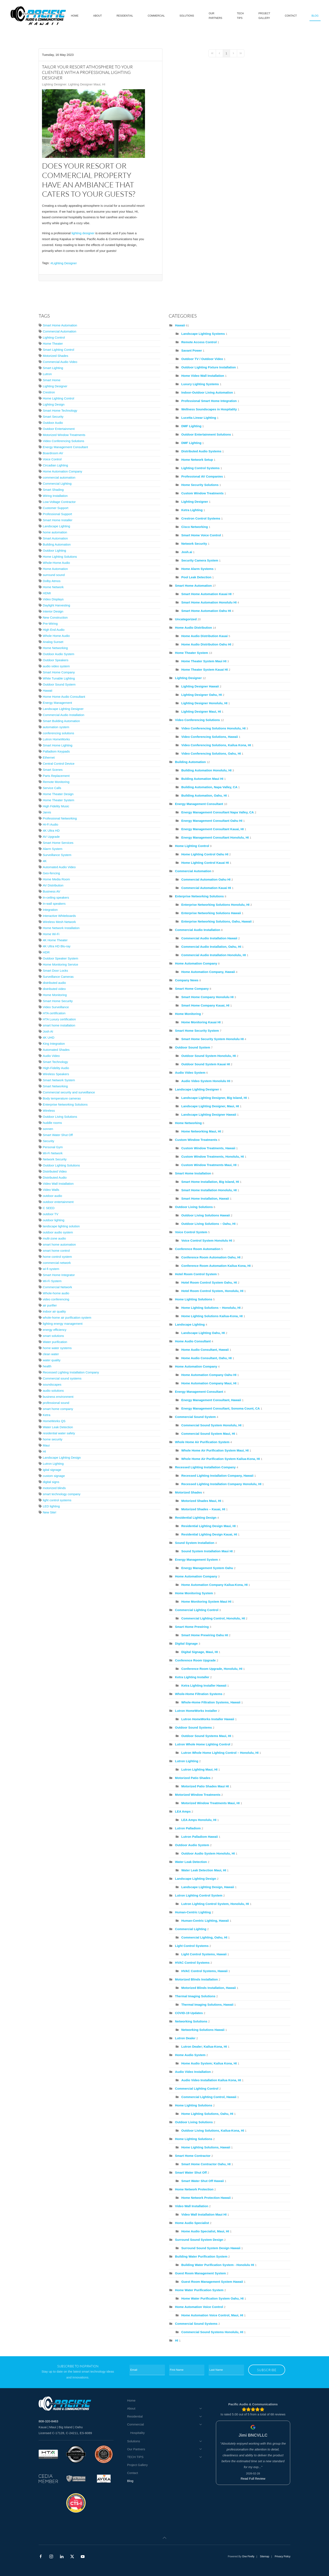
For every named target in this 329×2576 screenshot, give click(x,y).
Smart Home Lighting (57, 745)
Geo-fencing (51, 873)
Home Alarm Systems (197, 569)
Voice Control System (191, 1232)
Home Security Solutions (200, 485)
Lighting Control (54, 337)
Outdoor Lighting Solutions (61, 1165)
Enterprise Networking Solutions (65, 1104)
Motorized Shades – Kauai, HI (203, 1509)
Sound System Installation (194, 1543)
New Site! (49, 1512)
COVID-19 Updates (189, 2013)
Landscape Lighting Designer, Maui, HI (210, 1106)
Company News (186, 980)
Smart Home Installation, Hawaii (205, 1198)
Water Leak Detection (58, 1427)
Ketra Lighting (192, 510)
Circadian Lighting (55, 465)
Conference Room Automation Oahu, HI (210, 1257)
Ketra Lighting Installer (192, 1677)
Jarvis (47, 812)
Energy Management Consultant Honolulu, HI (215, 837)
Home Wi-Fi (51, 934)
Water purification (55, 1342)
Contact (291, 15)
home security (52, 1439)
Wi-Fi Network (53, 1153)
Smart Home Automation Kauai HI (206, 594)
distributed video (54, 989)
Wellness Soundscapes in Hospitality (209, 409)
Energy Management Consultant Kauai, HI (212, 829)
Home (74, 15)
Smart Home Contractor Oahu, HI (206, 2164)
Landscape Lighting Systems (203, 333)
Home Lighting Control (58, 398)
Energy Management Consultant (65, 447)
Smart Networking (55, 1086)
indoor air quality (54, 1311)
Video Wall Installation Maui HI (204, 2214)
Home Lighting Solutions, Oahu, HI (207, 2113)
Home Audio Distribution (193, 627)
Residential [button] (124, 15)
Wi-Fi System (52, 1281)
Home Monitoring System (194, 1593)
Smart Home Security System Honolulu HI (212, 1039)
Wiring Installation (55, 495)
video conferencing (56, 1299)
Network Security (55, 1159)
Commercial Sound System (195, 1417)
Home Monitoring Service (60, 964)
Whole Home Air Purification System (202, 1442)
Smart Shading (53, 489)
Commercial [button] (156, 15)
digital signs (51, 1482)
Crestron (49, 392)
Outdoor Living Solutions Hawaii (205, 1215)
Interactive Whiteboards (59, 916)
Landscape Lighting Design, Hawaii (207, 1887)
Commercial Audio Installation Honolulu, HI (213, 955)
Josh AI (48, 1031)
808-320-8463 (48, 2421)
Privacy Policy (282, 2556)
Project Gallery (264, 16)
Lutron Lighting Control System (198, 1895)
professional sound (56, 1402)
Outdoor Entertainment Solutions (206, 434)
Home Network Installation (61, 928)
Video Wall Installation (58, 1183)
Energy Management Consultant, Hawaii (211, 1400)
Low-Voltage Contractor (59, 502)
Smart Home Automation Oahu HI (206, 611)
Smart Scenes (53, 769)
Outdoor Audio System (58, 654)
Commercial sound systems (62, 1378)
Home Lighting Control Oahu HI (204, 854)
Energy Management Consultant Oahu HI (211, 820)
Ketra (46, 1415)
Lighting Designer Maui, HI (86, 84)
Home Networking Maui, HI (201, 1131)
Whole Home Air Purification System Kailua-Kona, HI (220, 1459)
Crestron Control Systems (200, 518)
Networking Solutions (191, 2021)
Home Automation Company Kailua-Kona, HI (214, 1584)
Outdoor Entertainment (59, 429)
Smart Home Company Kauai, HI (205, 1005)
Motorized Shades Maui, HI (201, 1501)
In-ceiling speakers (56, 897)
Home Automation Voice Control (199, 2307)
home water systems (57, 1348)
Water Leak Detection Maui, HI (203, 1870)
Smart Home (51, 380)
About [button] (97, 15)
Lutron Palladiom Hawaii (199, 1836)
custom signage (54, 1476)
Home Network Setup (197, 459)
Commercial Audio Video (60, 362)
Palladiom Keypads (56, 751)
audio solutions (53, 1390)
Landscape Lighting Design (62, 1457)
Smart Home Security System (197, 1030)
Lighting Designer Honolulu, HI (204, 703)
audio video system (56, 666)
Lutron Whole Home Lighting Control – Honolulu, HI (219, 1752)
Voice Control (52, 459)
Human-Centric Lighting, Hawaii (205, 1920)
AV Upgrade (51, 836)
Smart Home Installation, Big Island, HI (210, 1181)
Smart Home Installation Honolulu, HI (209, 1190)
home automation (55, 532)
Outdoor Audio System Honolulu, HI (208, 1853)
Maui (46, 1445)
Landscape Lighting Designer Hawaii (209, 1114)
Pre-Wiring (50, 623)
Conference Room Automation (197, 1249)
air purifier (50, 1305)
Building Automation (57, 544)
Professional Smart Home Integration (209, 401)
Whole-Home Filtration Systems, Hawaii (210, 1702)
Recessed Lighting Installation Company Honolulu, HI (221, 1484)
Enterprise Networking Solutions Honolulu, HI (215, 904)
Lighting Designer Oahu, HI (201, 694)
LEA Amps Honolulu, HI (198, 1820)
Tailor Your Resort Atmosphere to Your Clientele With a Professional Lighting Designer (87, 72)
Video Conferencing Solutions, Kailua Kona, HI (216, 745)
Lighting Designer (54, 84)
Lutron (47, 374)
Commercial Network (57, 1287)
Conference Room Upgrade (195, 1660)
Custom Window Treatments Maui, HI (209, 1165)
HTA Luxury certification (59, 1019)
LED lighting (51, 1506)
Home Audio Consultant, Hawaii (205, 1349)
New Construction (55, 617)
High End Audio (53, 629)
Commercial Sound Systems (196, 2323)
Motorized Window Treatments (64, 435)
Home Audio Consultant (193, 1341)
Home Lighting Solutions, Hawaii (205, 2147)
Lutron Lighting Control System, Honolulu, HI (215, 1904)
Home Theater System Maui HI (203, 661)
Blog (315, 15)
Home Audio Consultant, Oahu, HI (206, 1358)
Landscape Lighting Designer (63, 709)
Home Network (53, 587)
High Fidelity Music (56, 806)
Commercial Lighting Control (196, 1610)
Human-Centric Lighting (193, 1912)
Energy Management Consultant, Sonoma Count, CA (220, 1408)
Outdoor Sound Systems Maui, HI (206, 1736)
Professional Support (57, 514)
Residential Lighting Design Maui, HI (208, 1526)
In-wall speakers (54, 903)
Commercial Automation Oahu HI (205, 879)
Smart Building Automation (61, 721)
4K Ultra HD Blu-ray (56, 946)
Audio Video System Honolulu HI (205, 1081)
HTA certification (54, 1013)
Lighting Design (53, 404)
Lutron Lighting (53, 1463)
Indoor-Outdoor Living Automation (207, 392)
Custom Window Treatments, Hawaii (208, 1148)
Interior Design (53, 611)
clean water (51, 1354)
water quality (51, 1360)
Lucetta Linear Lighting (198, 417)
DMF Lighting (191, 426)
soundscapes (52, 1384)
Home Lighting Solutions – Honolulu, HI (210, 1307)
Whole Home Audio (56, 635)
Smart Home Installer (57, 520)
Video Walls (51, 1189)
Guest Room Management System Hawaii (212, 2281)
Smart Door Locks (55, 970)
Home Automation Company (62, 471)
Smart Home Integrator (59, 1275)
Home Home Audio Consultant (64, 696)
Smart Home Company (59, 672)
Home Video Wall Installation (202, 375)
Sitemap (264, 2556)
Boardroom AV (53, 453)
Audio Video (51, 1056)
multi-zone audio (54, 1238)
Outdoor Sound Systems (193, 1727)
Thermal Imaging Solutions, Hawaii (207, 2004)
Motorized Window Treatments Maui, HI (210, 1803)
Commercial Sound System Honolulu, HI (211, 1425)
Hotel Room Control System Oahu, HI (209, 1282)
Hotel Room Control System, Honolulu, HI (212, 1291)
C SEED (49, 1208)
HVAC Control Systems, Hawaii (204, 1971)
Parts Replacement (56, 776)
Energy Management (57, 702)
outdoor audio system (58, 1232)
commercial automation (59, 477)
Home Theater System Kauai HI (204, 669)
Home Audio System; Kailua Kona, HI (209, 2063)
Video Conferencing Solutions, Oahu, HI (211, 753)
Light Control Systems (192, 1946)
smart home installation (59, 1025)
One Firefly (248, 2556)
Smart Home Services (58, 842)
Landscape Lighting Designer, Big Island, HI (214, 1098)
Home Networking (55, 648)
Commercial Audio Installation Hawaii (209, 938)
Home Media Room (56, 879)
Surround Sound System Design (199, 2239)
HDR (46, 952)
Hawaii (47, 690)
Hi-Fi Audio (50, 824)
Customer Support (55, 508)
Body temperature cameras (62, 1098)
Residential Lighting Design (196, 1517)
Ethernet (49, 757)
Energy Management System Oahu (207, 1568)
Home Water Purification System (199, 2290)
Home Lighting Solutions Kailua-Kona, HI (212, 1316)
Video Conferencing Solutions (63, 441)
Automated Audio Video (59, 867)
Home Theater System (58, 800)
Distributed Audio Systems (201, 451)
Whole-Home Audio (56, 562)
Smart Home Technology (60, 410)
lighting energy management (62, 1323)
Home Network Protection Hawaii (206, 2197)
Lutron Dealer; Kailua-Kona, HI (204, 2046)
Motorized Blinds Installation (196, 1979)
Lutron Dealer (185, 2038)
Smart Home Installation (193, 1173)
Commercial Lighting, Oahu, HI (204, 1937)
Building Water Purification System (201, 2256)
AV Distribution (53, 885)
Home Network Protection (194, 2189)
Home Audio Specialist (192, 2223)
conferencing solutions (58, 733)
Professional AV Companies (202, 476)
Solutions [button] (186, 15)
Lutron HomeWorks (56, 739)
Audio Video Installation (193, 2071)
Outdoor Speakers (55, 660)
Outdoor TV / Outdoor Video (202, 359)
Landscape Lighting (56, 526)
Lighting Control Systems (200, 468)
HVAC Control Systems (192, 1962)
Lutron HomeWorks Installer (196, 1710)
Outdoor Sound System (59, 684)
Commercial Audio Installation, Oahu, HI (211, 946)
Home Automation (55, 569)
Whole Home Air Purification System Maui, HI (215, 1450)
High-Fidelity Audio (56, 1068)
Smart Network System (59, 1080)
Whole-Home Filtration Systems (198, 1694)
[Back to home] (38, 15)
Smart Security (53, 416)
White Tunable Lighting (59, 678)
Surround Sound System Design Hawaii (210, 2248)
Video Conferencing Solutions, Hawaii (209, 736)
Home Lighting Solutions (60, 556)
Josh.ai (186, 552)
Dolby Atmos (51, 581)
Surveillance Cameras (58, 976)
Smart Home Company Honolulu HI (207, 997)
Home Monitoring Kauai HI (201, 1022)
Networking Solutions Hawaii (203, 2029)
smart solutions (53, 1336)
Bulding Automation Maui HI (202, 778)
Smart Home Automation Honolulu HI (209, 602)
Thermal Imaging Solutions (195, 1996)
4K (45, 861)
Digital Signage (186, 1643)
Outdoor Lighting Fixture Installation (208, 367)
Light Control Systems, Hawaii (204, 1954)
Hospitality (137, 2433)
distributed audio (54, 982)
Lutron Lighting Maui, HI (199, 1769)
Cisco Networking (194, 527)
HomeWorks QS (54, 1421)
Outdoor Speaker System (60, 958)
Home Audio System (190, 2055)
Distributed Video (55, 1171)
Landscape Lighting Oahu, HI (203, 1333)
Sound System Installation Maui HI (207, 1551)
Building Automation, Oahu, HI (204, 795)
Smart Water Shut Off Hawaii (202, 2181)
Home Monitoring (55, 995)
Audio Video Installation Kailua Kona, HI (211, 2080)
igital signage (52, 1469)
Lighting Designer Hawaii (200, 686)
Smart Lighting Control (58, 349)
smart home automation (59, 1244)
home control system (57, 1256)
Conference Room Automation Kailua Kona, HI (216, 1265)
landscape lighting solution (61, 1226)
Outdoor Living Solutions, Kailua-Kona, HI (212, 2130)
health (47, 1366)
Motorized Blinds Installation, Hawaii (208, 1988)
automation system (56, 727)
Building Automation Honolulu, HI (206, 770)
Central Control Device (58, 763)
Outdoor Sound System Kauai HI (205, 1064)
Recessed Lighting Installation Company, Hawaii (217, 1475)
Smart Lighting (53, 368)
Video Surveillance (56, 1007)
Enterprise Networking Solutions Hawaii (211, 913)
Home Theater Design (58, 794)
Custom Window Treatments (202, 493)
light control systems (57, 1500)
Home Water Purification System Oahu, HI (212, 2298)
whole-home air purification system (67, 1317)
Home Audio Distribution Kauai (204, 636)
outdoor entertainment (58, 1202)
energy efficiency (54, 1329)
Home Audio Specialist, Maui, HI (205, 2231)
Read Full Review (253, 2478)
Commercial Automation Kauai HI (206, 888)
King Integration (54, 1043)
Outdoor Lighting (54, 550)
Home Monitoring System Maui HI (206, 1601)
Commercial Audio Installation (63, 715)
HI (44, 1451)
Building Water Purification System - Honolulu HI (217, 2265)
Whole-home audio (56, 1293)
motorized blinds (54, 1488)
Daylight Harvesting (56, 605)
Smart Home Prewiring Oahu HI (204, 1635)
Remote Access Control (199, 342)
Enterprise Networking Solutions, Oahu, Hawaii (216, 921)
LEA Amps (183, 1811)
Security (48, 1141)
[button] (164, 2538)
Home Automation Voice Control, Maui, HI (212, 2315)
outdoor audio (52, 1196)
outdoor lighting (53, 1220)
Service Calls (52, 788)
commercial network (57, 1262)
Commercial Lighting (57, 483)
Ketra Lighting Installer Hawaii (203, 1685)
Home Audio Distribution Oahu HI (206, 644)
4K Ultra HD (51, 830)
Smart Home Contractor (193, 2155)
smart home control (56, 1250)
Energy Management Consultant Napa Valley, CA (217, 812)
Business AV (51, 891)
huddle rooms (52, 1122)
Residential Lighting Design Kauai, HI (209, 1534)
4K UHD (48, 1037)
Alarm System (52, 849)
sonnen (48, 1129)
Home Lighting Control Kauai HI (205, 862)
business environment (58, 1396)
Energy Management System (196, 1559)
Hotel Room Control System (196, 1274)
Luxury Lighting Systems (200, 384)
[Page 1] (226, 53)
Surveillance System (57, 855)
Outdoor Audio (53, 422)
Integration (50, 909)
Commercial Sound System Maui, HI (208, 1433)
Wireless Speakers (56, 1074)
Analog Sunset (53, 642)
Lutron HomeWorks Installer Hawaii (208, 1719)
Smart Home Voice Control (201, 535)
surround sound (54, 575)
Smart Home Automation (60, 325)
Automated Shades (56, 1049)
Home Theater (53, 343)
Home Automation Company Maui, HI (208, 1383)
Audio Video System (190, 1072)
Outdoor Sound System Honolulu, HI (208, 1056)
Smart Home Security (58, 1001)
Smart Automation (55, 538)
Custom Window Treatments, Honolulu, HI (212, 1156)
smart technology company (61, 1494)
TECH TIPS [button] (240, 16)
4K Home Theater (55, 940)
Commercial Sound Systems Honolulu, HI (212, 2332)
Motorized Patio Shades (192, 1778)
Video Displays (53, 599)
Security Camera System (200, 560)
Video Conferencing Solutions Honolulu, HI (213, 728)
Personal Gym (53, 1147)
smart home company (58, 1409)
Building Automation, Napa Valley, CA (209, 787)
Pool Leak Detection (196, 577)
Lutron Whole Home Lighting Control (202, 1744)
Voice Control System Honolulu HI (206, 1240)
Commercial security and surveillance (69, 1092)
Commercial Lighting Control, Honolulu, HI (213, 1618)
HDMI (47, 593)
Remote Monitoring (56, 782)
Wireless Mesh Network (59, 922)
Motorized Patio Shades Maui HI (205, 1786)
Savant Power (192, 350)
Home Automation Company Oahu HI (209, 1375)
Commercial (164, 2424)
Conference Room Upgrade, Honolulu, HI (211, 1668)
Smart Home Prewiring (192, 1626)
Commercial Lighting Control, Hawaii (208, 2097)
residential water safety (59, 1433)
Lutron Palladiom (188, 1828)
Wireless (49, 1110)
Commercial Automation (59, 331)
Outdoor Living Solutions (60, 1116)
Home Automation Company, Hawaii (208, 972)
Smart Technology (55, 1062)
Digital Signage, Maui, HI (199, 1652)
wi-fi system (51, 1269)
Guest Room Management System (200, 2273)
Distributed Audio (55, 1177)
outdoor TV (50, 1214)
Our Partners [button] (215, 16)
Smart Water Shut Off (58, 1135)
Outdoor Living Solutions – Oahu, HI (208, 1223)
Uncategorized (186, 619)
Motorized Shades (55, 355)
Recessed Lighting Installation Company (71, 1372)
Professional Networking (60, 818)
